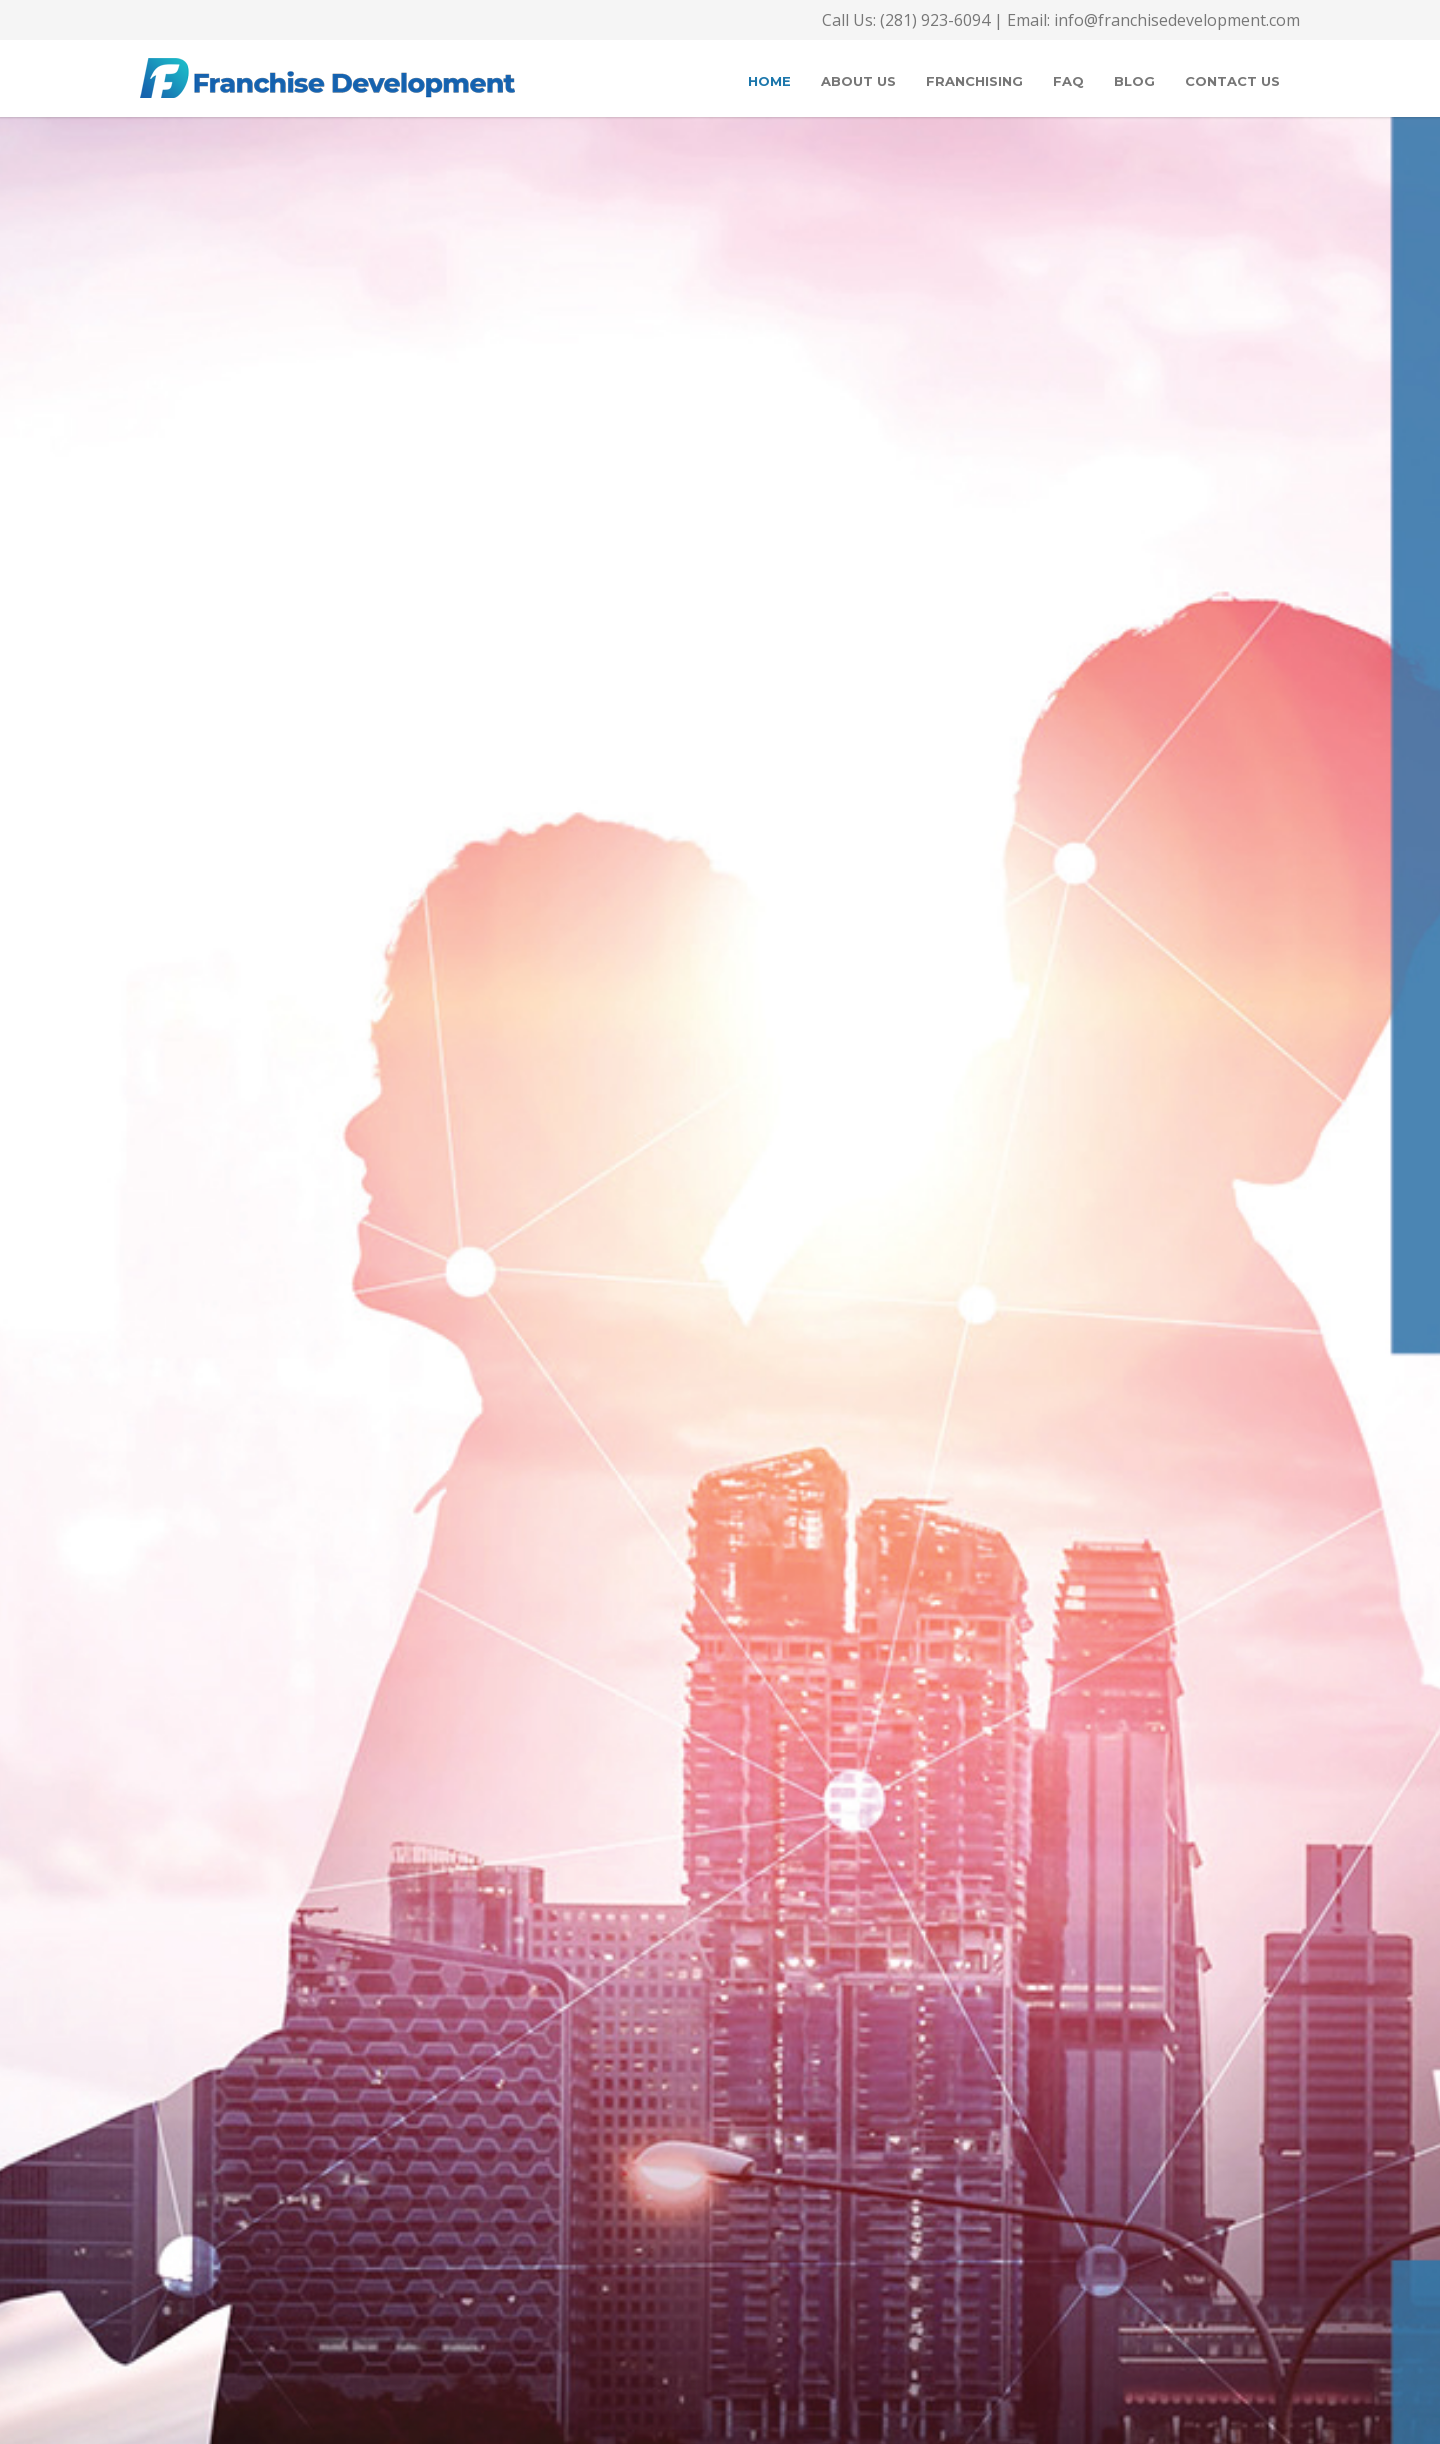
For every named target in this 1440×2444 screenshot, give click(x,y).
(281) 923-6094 (933, 20)
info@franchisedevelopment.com (1177, 20)
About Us (858, 81)
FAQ (1068, 81)
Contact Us (1232, 81)
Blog (1134, 81)
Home (769, 81)
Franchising (974, 81)
